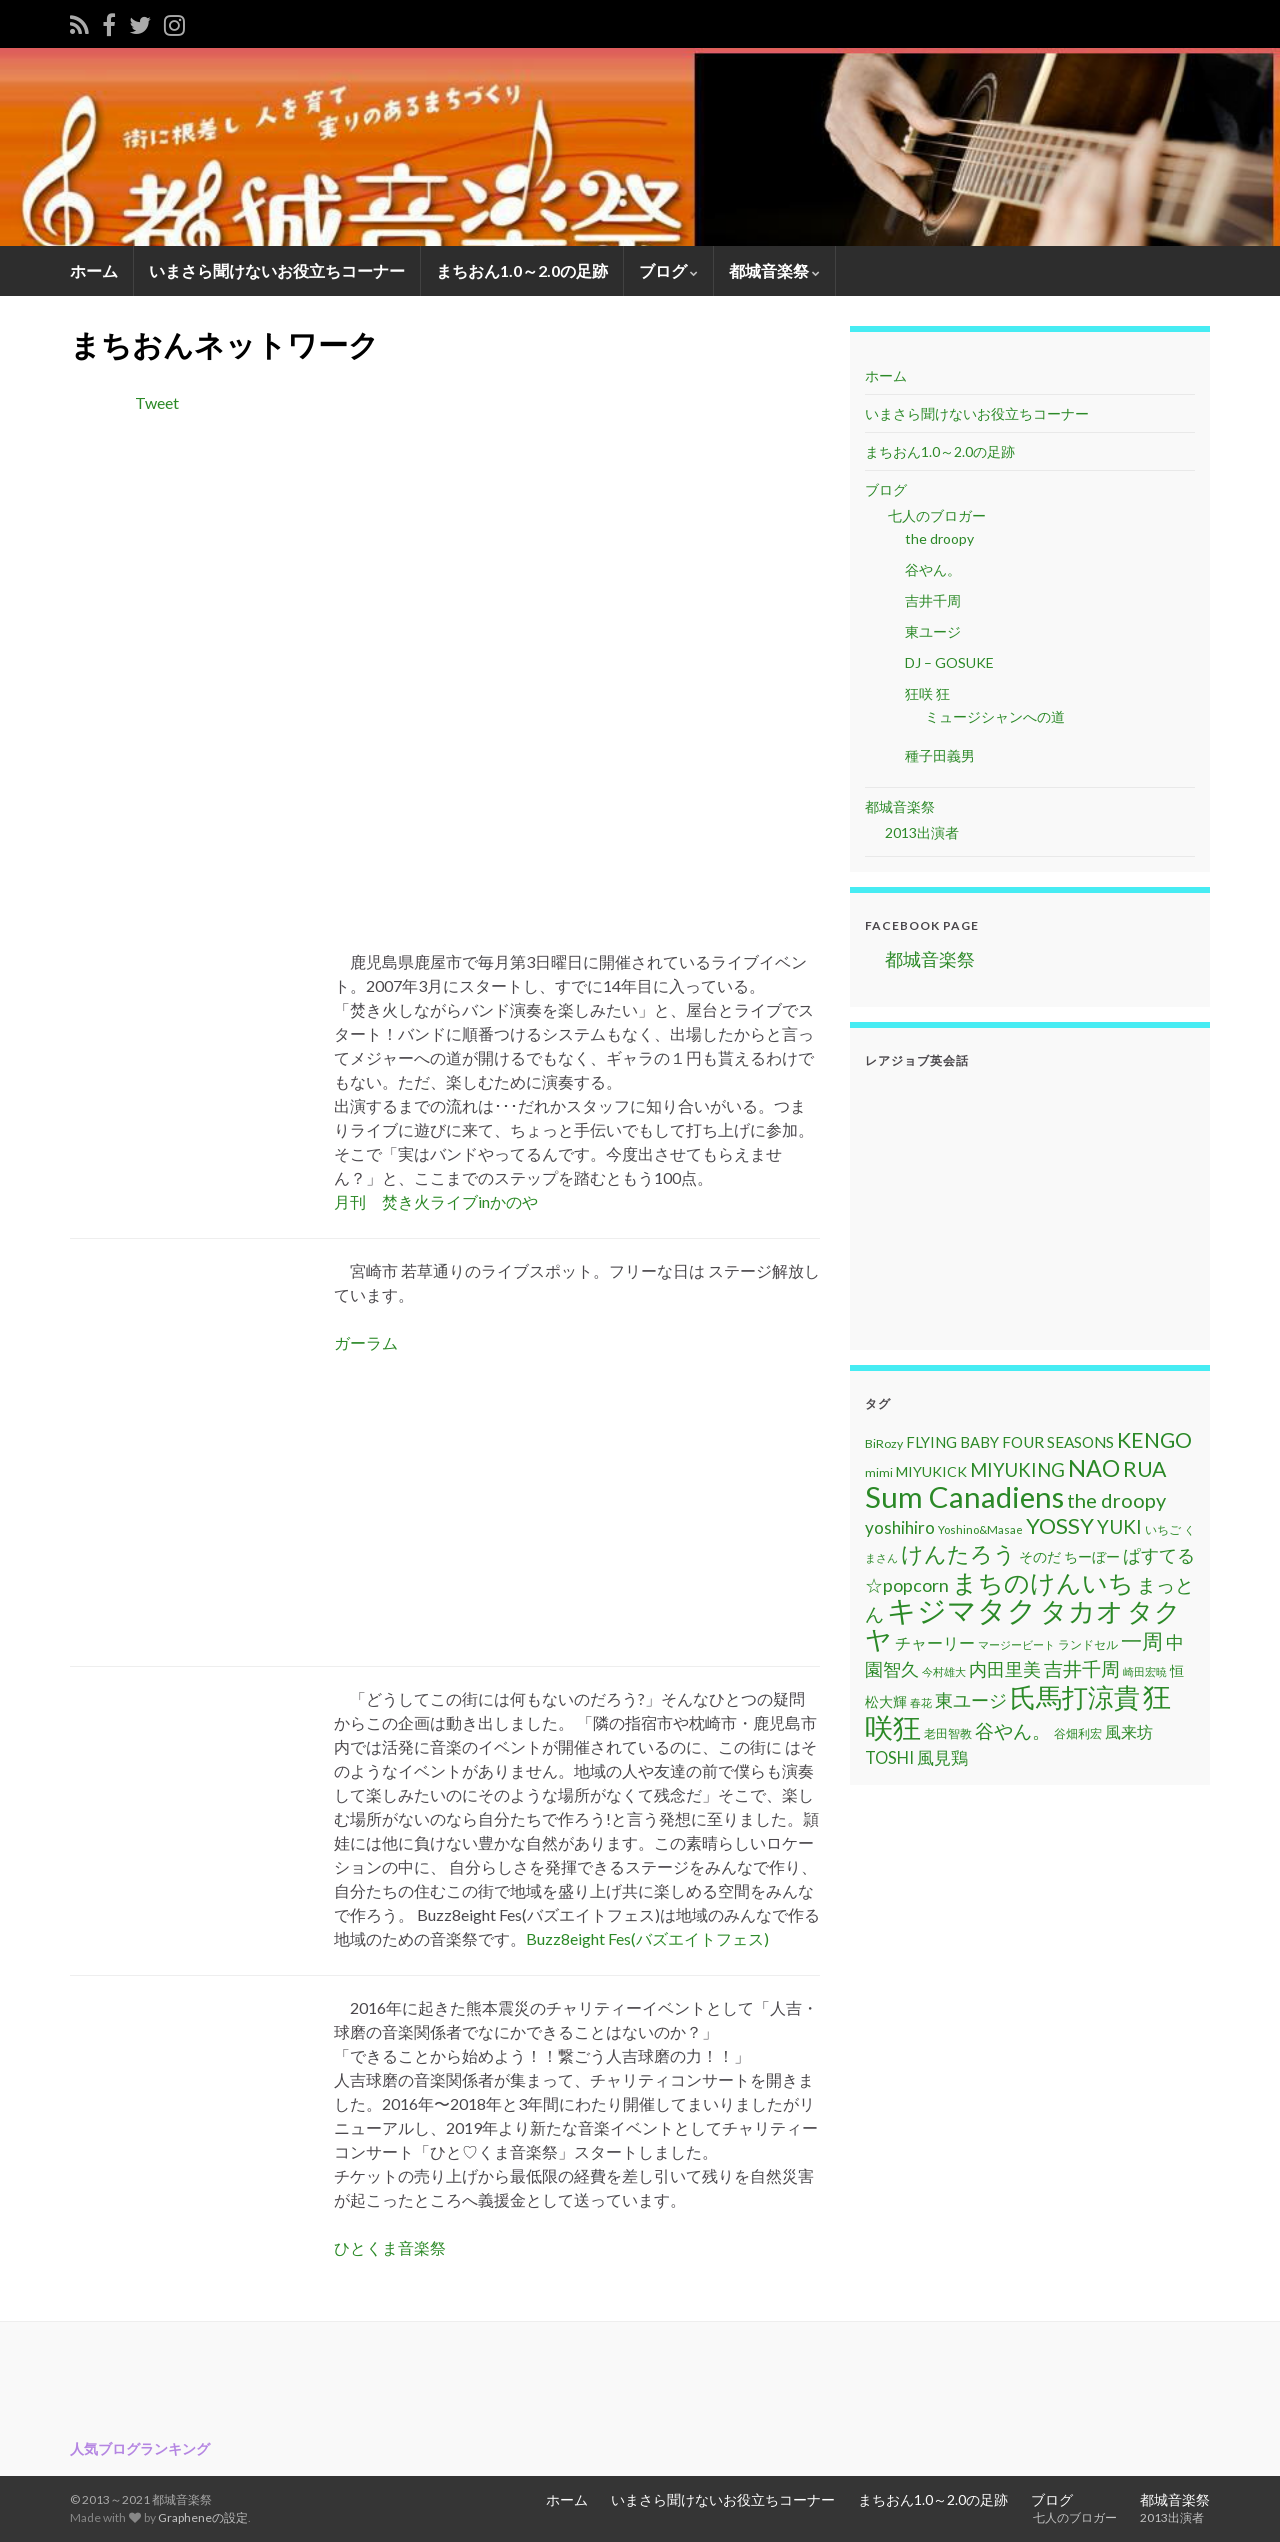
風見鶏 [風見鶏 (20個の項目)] (942, 1757)
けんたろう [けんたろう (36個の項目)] (958, 1553)
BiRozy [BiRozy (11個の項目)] (884, 1443)
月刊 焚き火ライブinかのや (436, 1201)
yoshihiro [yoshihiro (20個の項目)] (900, 1527)
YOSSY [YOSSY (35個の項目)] (1060, 1525)
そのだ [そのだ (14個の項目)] (1040, 1556)
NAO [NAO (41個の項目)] (1094, 1468)
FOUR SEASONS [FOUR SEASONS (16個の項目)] (1058, 1442)
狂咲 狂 (927, 693)
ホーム (94, 270)
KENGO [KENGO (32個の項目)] (1154, 1440)
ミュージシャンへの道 (995, 716)
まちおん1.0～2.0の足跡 (522, 270)
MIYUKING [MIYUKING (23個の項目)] (1017, 1470)
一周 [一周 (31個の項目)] (1142, 1640)
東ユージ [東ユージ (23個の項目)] (971, 1700)
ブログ (668, 270)
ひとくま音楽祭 (390, 2247)
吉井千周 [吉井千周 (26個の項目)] (1082, 1668)
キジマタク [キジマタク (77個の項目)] (962, 1610)
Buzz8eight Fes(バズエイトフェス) (647, 1938)
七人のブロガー (935, 515)
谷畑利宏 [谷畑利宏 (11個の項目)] (1078, 1733)
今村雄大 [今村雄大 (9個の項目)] (944, 1671)
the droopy (939, 538)
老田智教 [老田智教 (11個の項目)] (948, 1733)
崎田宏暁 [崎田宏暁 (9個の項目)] (1145, 1671)
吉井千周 (933, 600)
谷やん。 (933, 569)
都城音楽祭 (774, 270)
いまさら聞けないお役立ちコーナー (277, 270)
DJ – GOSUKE (949, 662)
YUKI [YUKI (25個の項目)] (1119, 1526)
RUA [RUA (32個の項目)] (1144, 1469)
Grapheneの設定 (203, 2517)
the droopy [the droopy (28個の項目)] (1116, 1500)
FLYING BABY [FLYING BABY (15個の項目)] (952, 1442)
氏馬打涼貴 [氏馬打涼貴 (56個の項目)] (1075, 1697)
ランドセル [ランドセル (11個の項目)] (1088, 1644)
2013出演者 (922, 832)
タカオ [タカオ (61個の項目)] (1082, 1611)
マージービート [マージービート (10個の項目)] (1016, 1644)
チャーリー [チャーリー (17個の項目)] (935, 1642)
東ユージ (933, 631)
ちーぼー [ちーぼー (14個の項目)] (1092, 1556)
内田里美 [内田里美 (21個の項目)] (1005, 1669)
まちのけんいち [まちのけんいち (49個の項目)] (1043, 1582)
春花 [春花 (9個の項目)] (921, 1702)
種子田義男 (940, 755)
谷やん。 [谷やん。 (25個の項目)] (1013, 1730)
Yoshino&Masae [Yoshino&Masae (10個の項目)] (980, 1529)
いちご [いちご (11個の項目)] (1163, 1529)
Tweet (157, 402)
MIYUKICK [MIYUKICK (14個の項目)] (931, 1471)
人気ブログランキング (140, 2448)
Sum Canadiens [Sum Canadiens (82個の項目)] (964, 1496)
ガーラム (366, 1342)
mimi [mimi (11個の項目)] (879, 1472)
